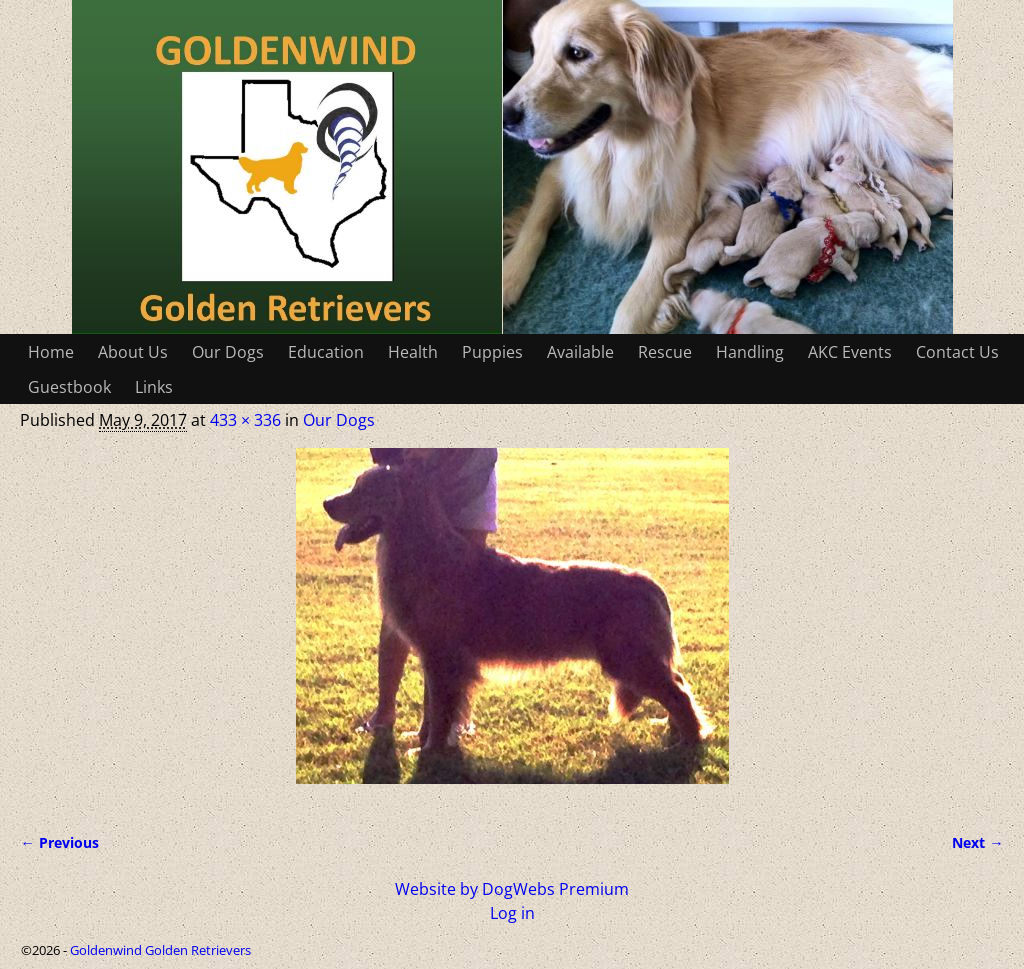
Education (326, 352)
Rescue (665, 352)
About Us (133, 352)
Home (51, 352)
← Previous (59, 842)
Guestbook (69, 387)
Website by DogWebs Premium (512, 889)
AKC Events (850, 352)
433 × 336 (245, 420)
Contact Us (957, 352)
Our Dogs (228, 352)
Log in (512, 913)
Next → (977, 842)
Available (580, 352)
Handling (750, 352)
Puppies (492, 352)
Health (413, 352)
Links (154, 387)
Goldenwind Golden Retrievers (160, 950)
